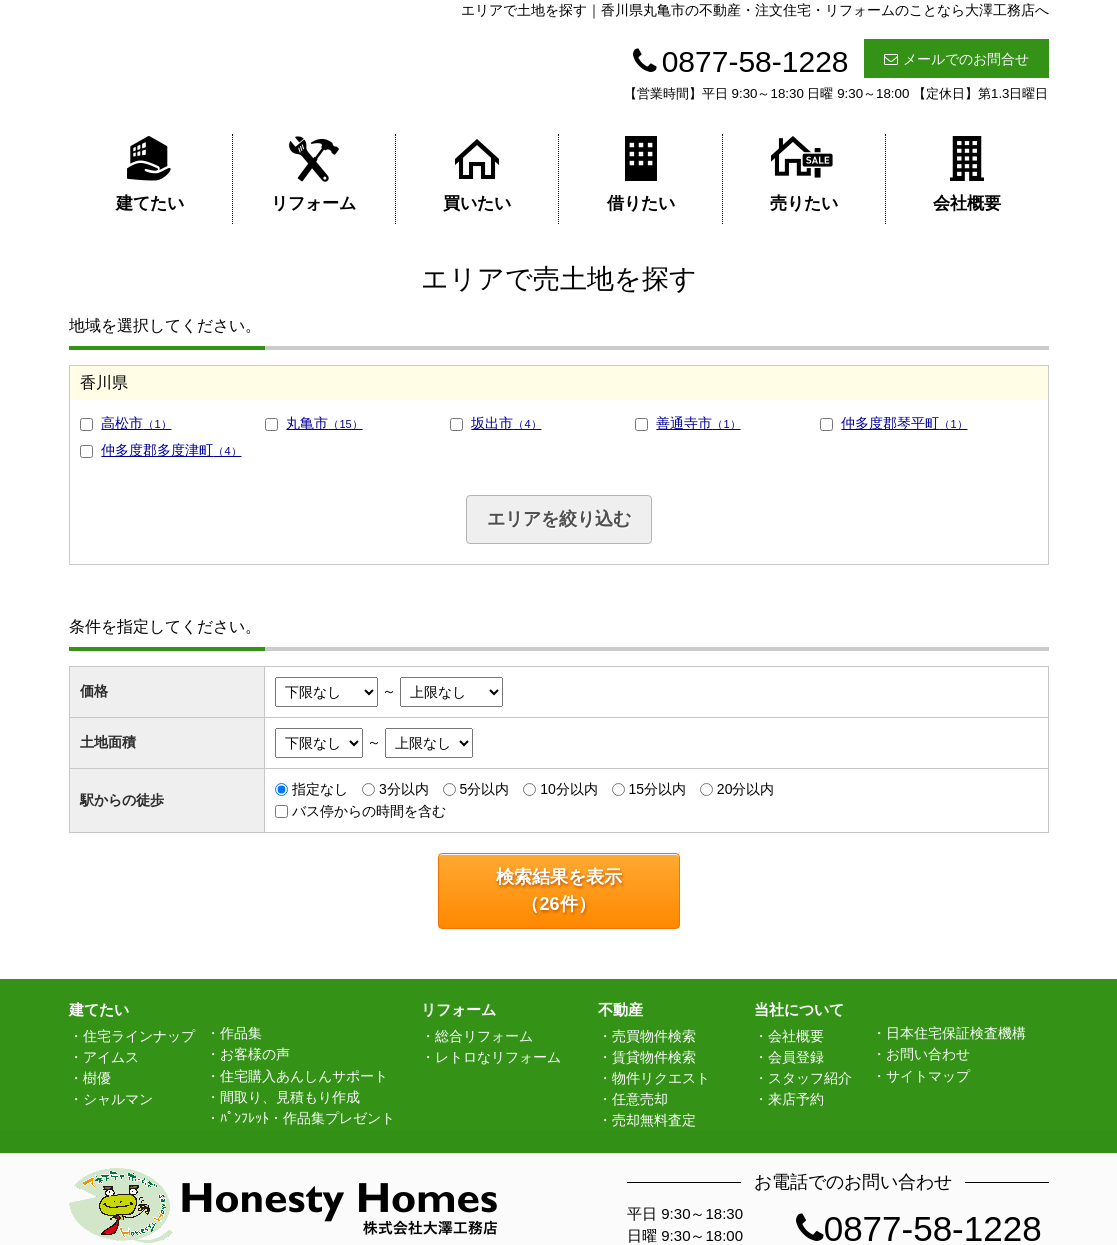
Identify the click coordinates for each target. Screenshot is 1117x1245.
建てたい (150, 173)
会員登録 (796, 1057)
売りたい (804, 173)
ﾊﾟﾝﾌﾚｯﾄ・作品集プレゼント (307, 1118)
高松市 (136, 423)
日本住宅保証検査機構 (956, 1033)
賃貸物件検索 (654, 1057)
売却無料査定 (654, 1120)
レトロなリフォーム (498, 1057)
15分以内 (657, 789)
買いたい (477, 173)
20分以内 (746, 789)
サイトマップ (928, 1076)
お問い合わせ (928, 1054)
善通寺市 (698, 423)
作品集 (241, 1033)
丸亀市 (324, 423)
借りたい (641, 173)
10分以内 (569, 789)
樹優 (97, 1078)
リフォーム (313, 173)
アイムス (111, 1057)
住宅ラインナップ (139, 1036)
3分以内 (404, 789)
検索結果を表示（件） (559, 890)
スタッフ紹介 (810, 1078)
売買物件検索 (654, 1036)
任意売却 (640, 1099)
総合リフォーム (484, 1036)
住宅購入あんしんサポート (304, 1076)
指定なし (320, 789)
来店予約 (796, 1099)
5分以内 (485, 789)
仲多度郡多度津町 (171, 450)
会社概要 (967, 173)
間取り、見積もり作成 (290, 1097)
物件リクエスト (661, 1078)
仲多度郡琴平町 (904, 423)
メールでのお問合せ (956, 59)
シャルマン (118, 1099)
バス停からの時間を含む (369, 811)
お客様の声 (255, 1054)
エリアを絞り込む (559, 519)
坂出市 (506, 423)
